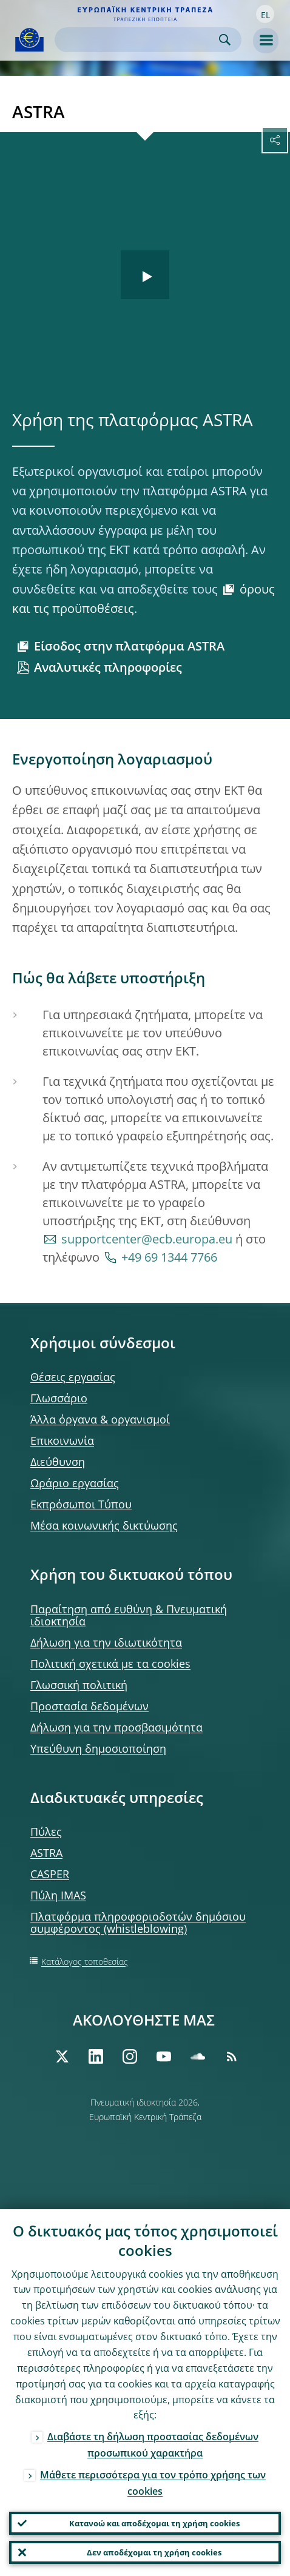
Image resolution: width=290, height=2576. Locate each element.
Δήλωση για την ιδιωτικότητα (106, 1642)
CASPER (49, 1874)
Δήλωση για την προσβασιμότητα (116, 1727)
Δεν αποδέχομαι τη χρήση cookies (154, 2552)
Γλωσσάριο (58, 1398)
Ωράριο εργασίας (74, 1483)
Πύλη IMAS (58, 1895)
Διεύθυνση (57, 1461)
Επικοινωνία (62, 1440)
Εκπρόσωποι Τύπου (81, 1504)
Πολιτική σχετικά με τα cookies (110, 1663)
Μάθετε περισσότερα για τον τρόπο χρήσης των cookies (153, 2483)
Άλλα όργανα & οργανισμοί (100, 1419)
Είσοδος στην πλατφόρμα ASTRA (129, 646)
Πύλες (46, 1831)
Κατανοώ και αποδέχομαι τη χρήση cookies (154, 2523)
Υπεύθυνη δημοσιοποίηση (98, 1748)
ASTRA (46, 1852)
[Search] (138, 39)
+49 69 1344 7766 (169, 1257)
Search (225, 39)
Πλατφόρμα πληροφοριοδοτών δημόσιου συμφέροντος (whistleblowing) (138, 1922)
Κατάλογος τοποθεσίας (84, 1961)
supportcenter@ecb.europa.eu (146, 1239)
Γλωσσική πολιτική (78, 1685)
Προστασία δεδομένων (89, 1706)
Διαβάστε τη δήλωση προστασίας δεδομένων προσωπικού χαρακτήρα (152, 2445)
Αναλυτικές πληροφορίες (108, 667)
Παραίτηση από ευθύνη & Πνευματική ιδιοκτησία (128, 1615)
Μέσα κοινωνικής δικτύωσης (104, 1525)
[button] (265, 14)
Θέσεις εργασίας (72, 1377)
